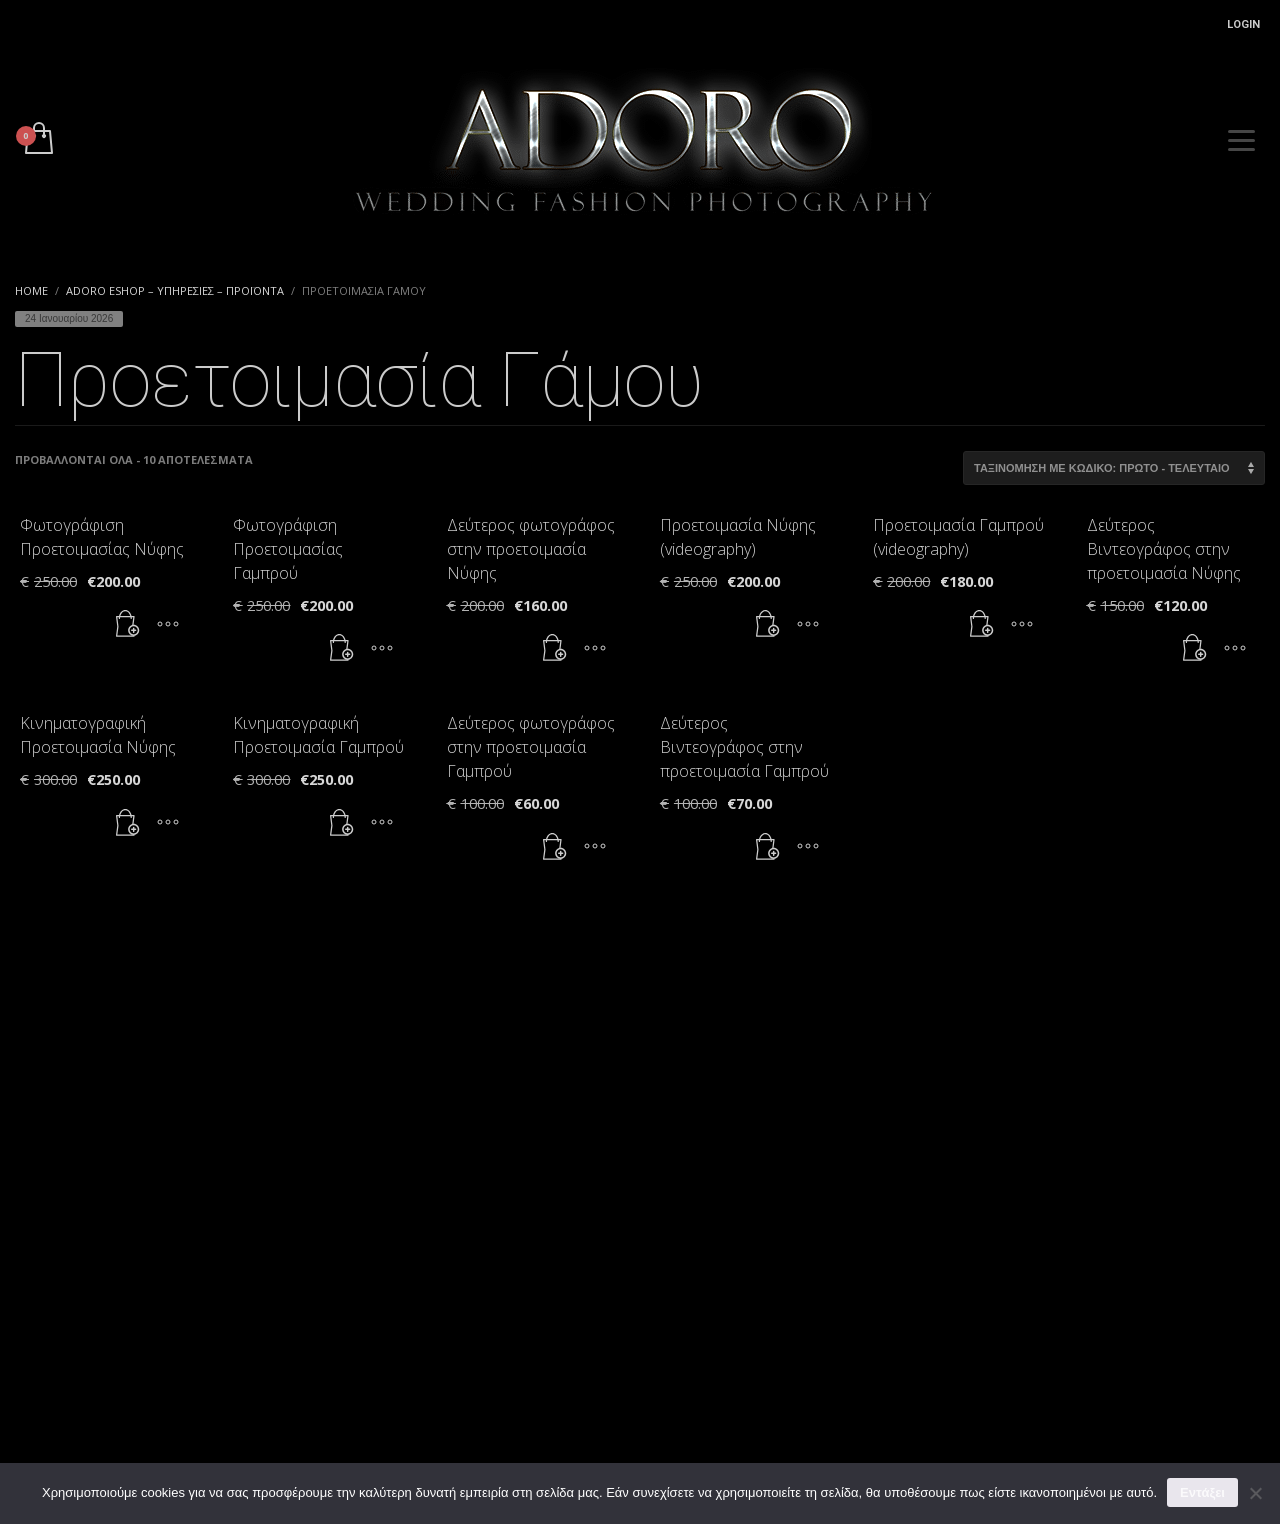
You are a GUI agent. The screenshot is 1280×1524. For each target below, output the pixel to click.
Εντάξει (1202, 1492)
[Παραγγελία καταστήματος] (1114, 468)
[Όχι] (1255, 1493)
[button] (128, 624)
